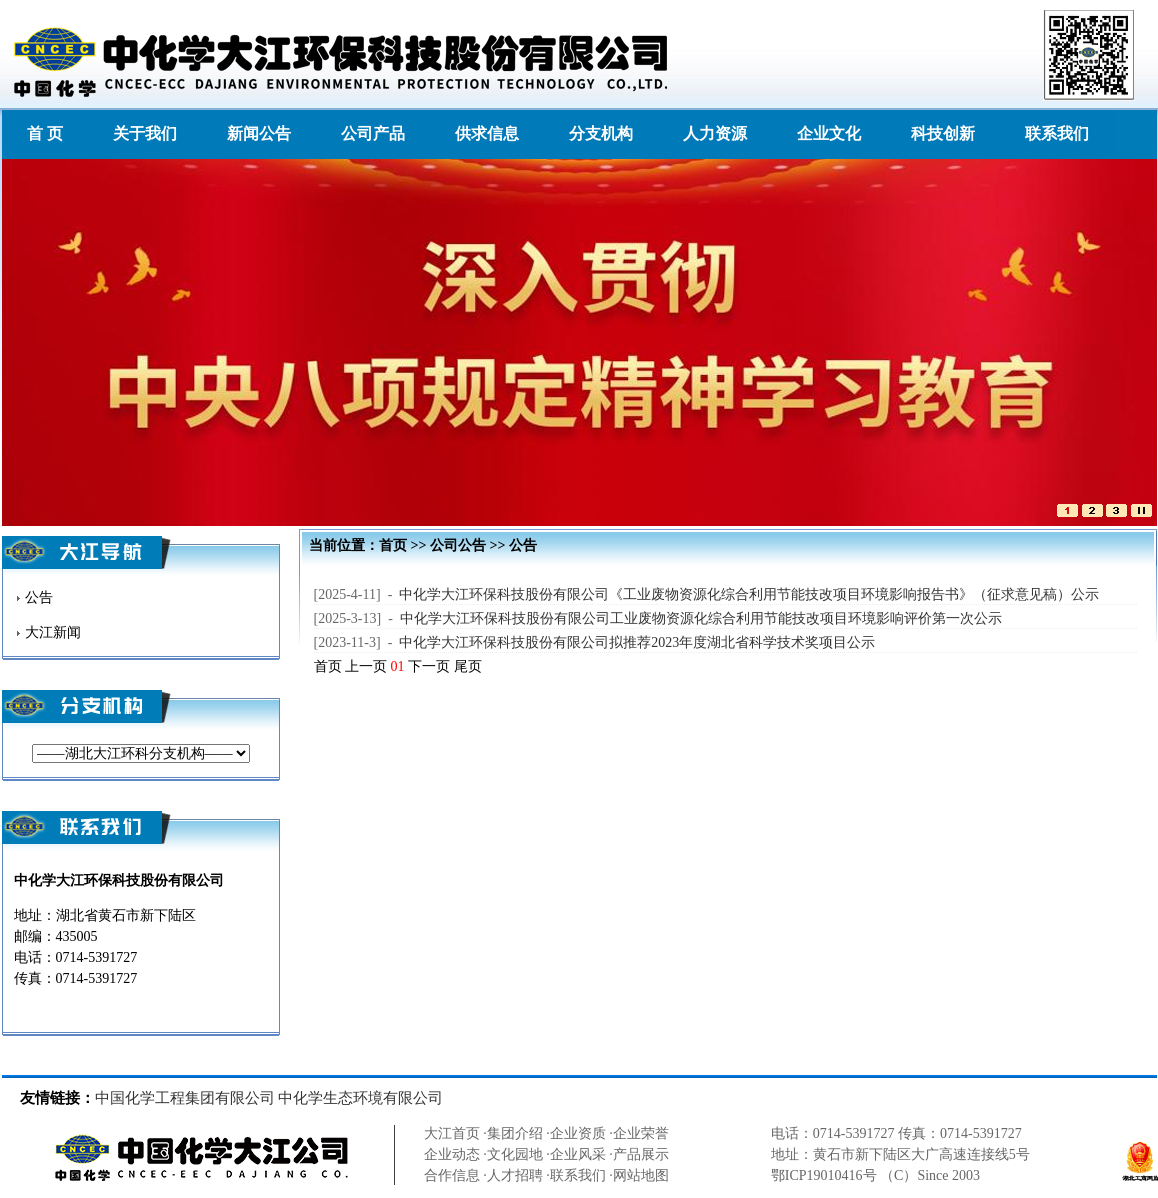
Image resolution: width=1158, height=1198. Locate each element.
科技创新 (943, 133)
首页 (393, 545)
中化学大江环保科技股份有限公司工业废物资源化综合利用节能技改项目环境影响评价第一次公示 (701, 618)
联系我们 (1057, 133)
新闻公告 (259, 133)
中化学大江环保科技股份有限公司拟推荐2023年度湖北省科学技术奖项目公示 (637, 642)
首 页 (45, 133)
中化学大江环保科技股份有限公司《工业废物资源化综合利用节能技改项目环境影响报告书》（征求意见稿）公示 (749, 594)
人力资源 (715, 133)
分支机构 (601, 133)
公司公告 (458, 545)
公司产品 (373, 133)
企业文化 (829, 133)
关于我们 (145, 133)
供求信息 (487, 133)
